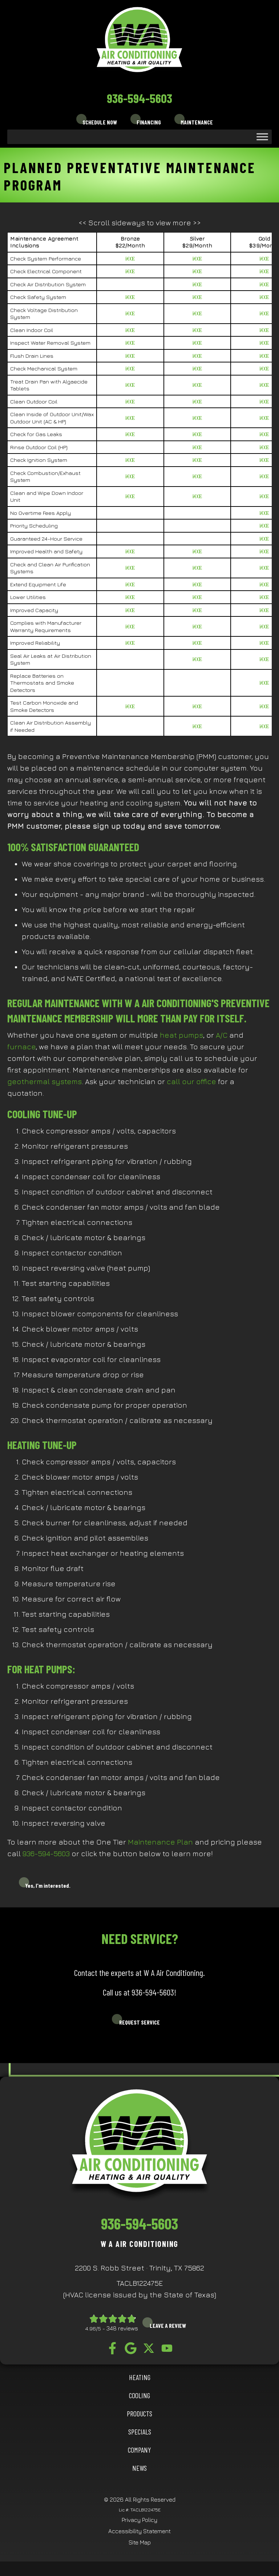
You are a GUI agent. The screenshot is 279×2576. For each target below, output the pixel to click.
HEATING (139, 2377)
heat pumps (180, 1035)
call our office (190, 1081)
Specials (139, 2431)
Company (139, 2449)
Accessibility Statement (139, 2531)
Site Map (140, 2542)
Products (139, 2413)
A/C (221, 1035)
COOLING (139, 2395)
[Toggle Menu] (262, 136)
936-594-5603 (139, 98)
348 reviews (122, 2328)
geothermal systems (44, 1081)
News (139, 2468)
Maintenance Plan (159, 1842)
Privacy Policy (139, 2519)
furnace (21, 1046)
